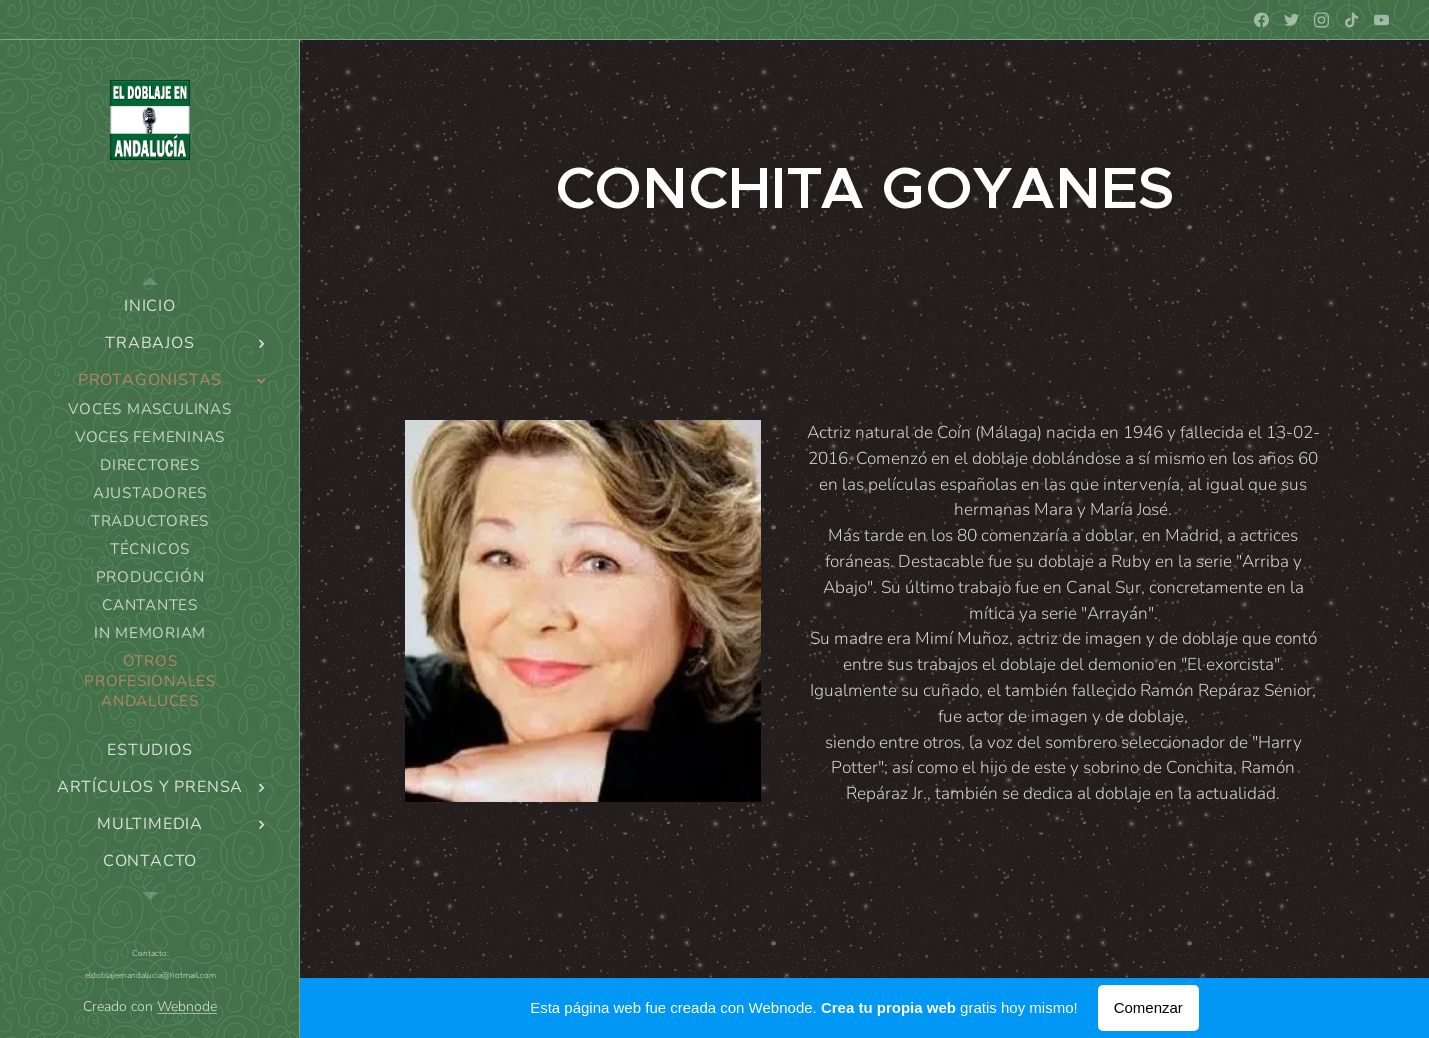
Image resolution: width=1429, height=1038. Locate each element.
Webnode (187, 1006)
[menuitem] (150, 306)
